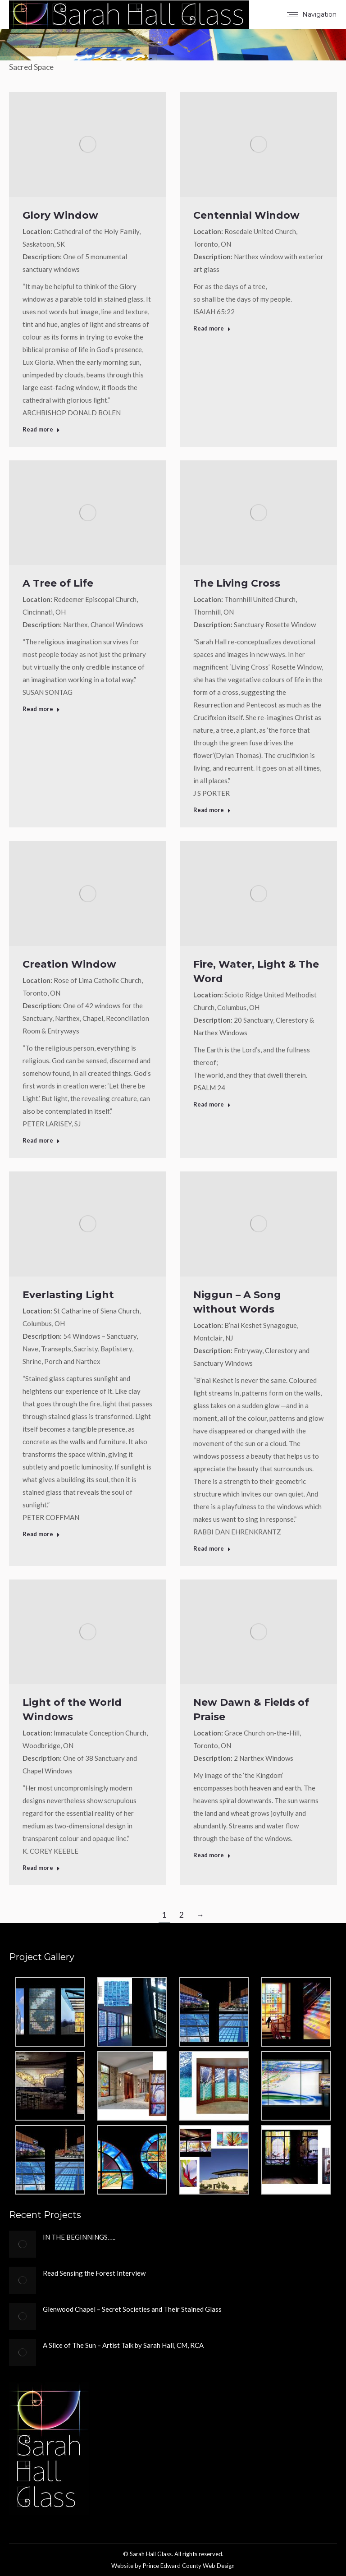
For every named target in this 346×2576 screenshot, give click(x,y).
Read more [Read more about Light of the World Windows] (41, 1867)
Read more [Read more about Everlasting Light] (41, 1534)
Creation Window (69, 964)
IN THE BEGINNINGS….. (79, 2237)
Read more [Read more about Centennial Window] (212, 328)
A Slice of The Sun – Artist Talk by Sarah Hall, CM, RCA (123, 2345)
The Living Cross (236, 583)
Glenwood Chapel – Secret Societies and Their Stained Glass (132, 2309)
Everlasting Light (68, 1295)
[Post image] (22, 2244)
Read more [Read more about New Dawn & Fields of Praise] (212, 1855)
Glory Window (60, 215)
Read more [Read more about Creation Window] (41, 1140)
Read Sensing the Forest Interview (94, 2273)
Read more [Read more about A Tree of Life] (41, 708)
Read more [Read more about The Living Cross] (212, 809)
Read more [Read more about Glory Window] (41, 429)
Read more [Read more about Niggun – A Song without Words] (212, 1548)
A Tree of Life (58, 583)
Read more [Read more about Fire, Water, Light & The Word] (212, 1104)
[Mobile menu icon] (312, 14)
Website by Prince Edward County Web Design (173, 2565)
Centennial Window (246, 215)
